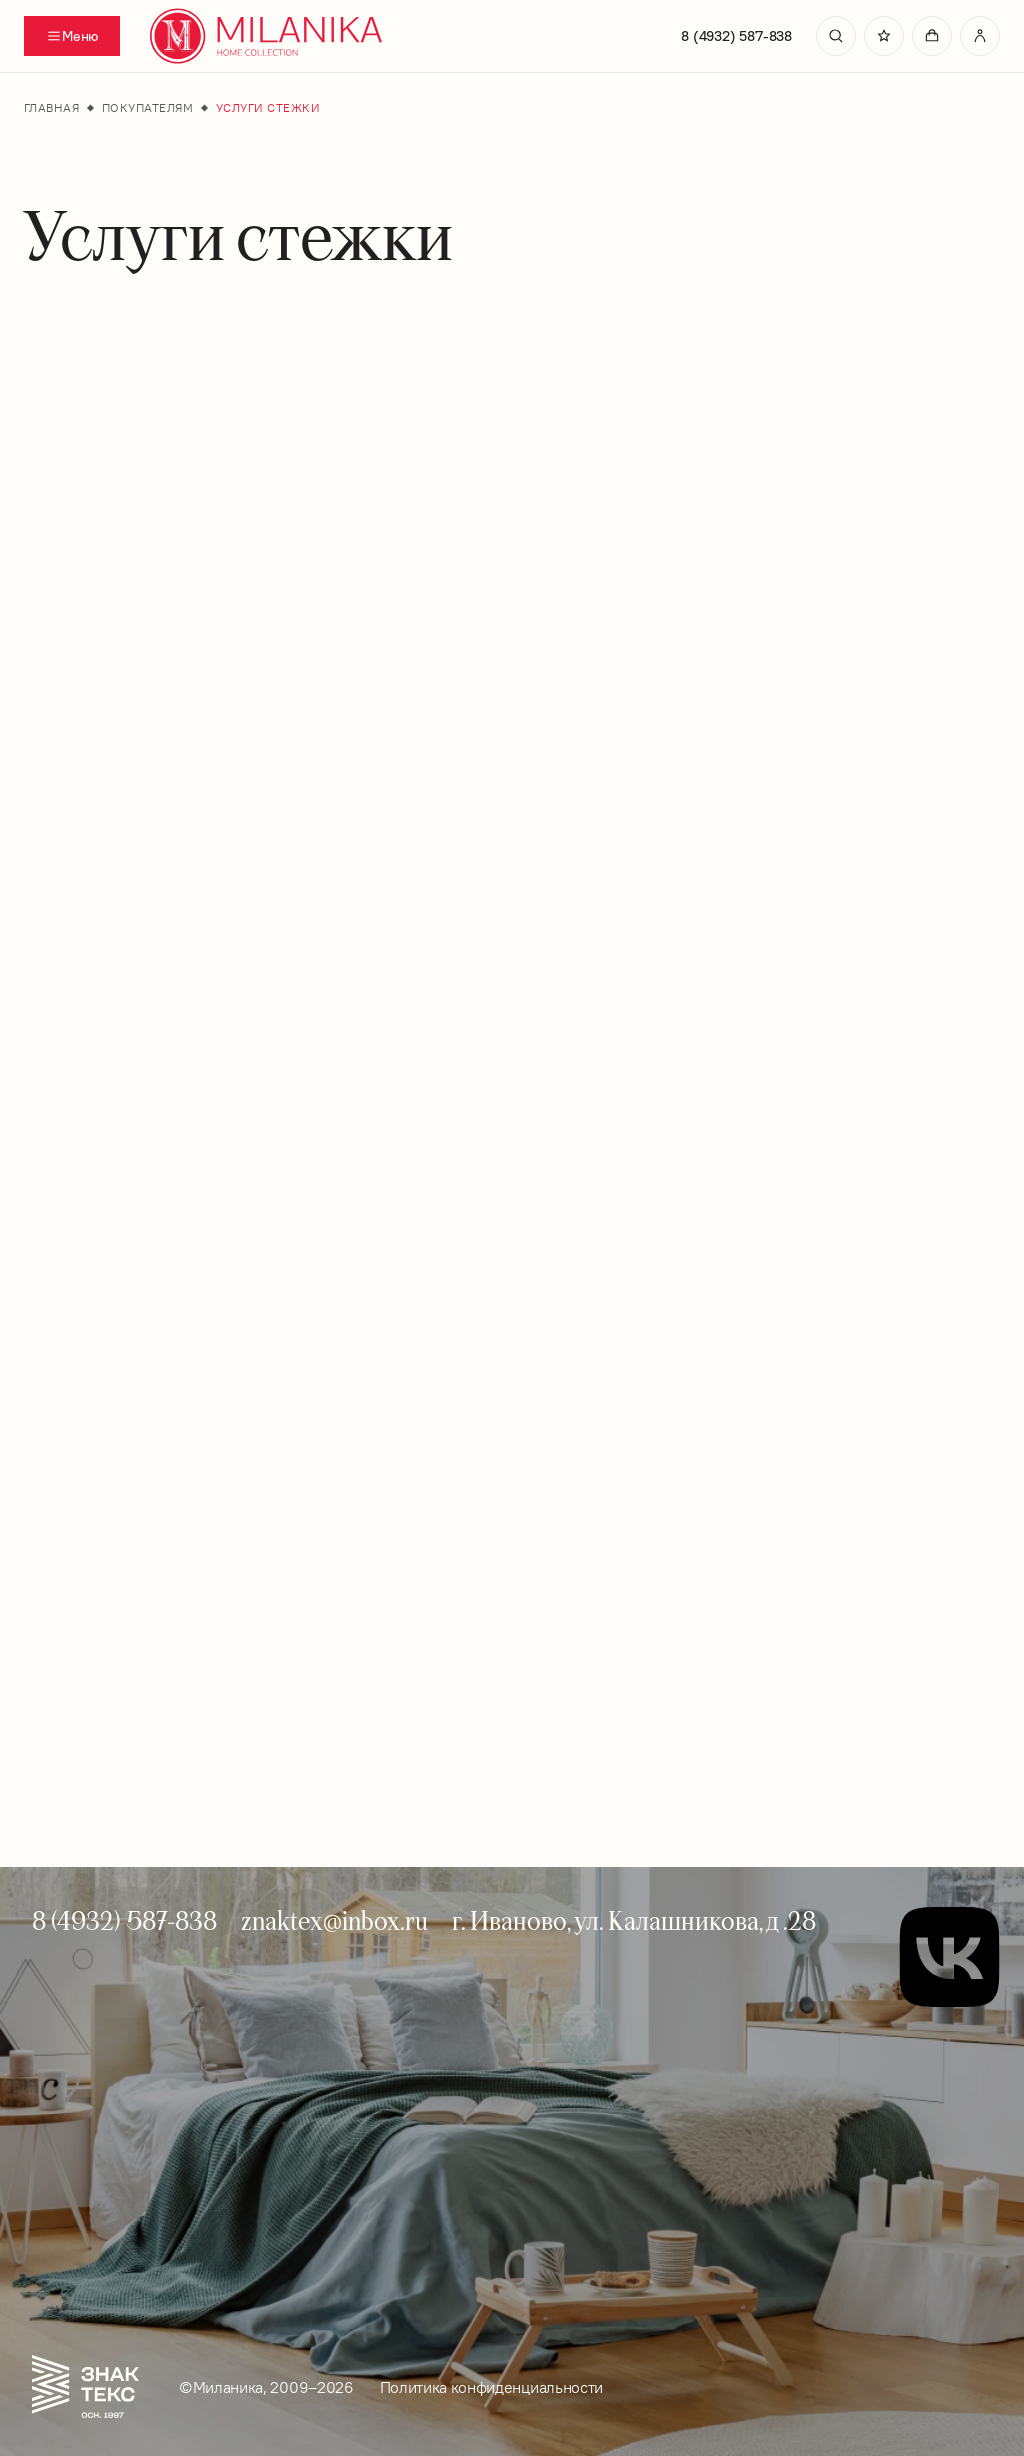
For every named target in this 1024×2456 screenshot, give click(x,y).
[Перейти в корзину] (932, 36)
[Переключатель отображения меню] (72, 36)
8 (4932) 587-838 (736, 36)
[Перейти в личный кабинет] (980, 36)
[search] (836, 36)
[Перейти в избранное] (884, 36)
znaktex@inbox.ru (334, 1920)
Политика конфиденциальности (491, 2387)
